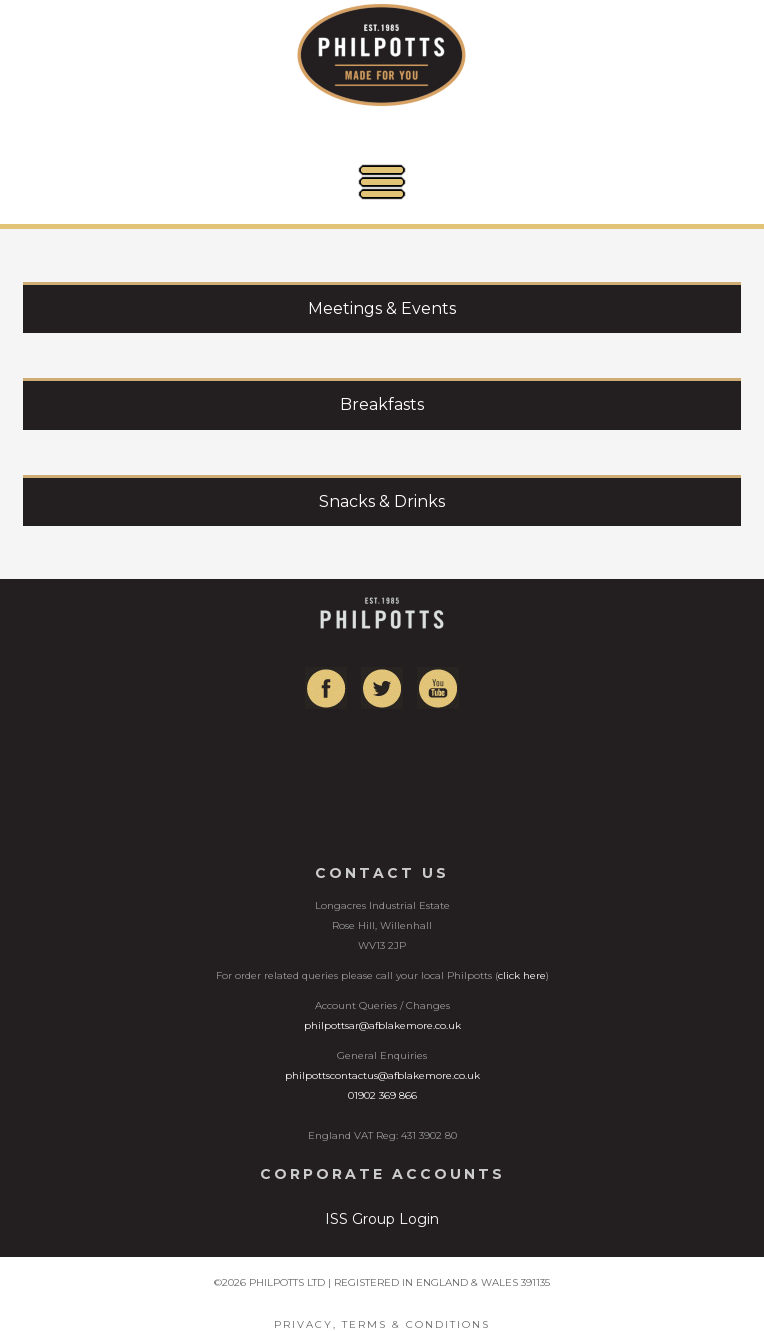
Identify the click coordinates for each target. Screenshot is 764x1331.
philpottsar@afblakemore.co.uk (382, 1025)
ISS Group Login (382, 1219)
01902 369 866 (382, 1095)
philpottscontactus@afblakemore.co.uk (382, 1075)
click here (522, 975)
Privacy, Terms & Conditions (382, 1324)
